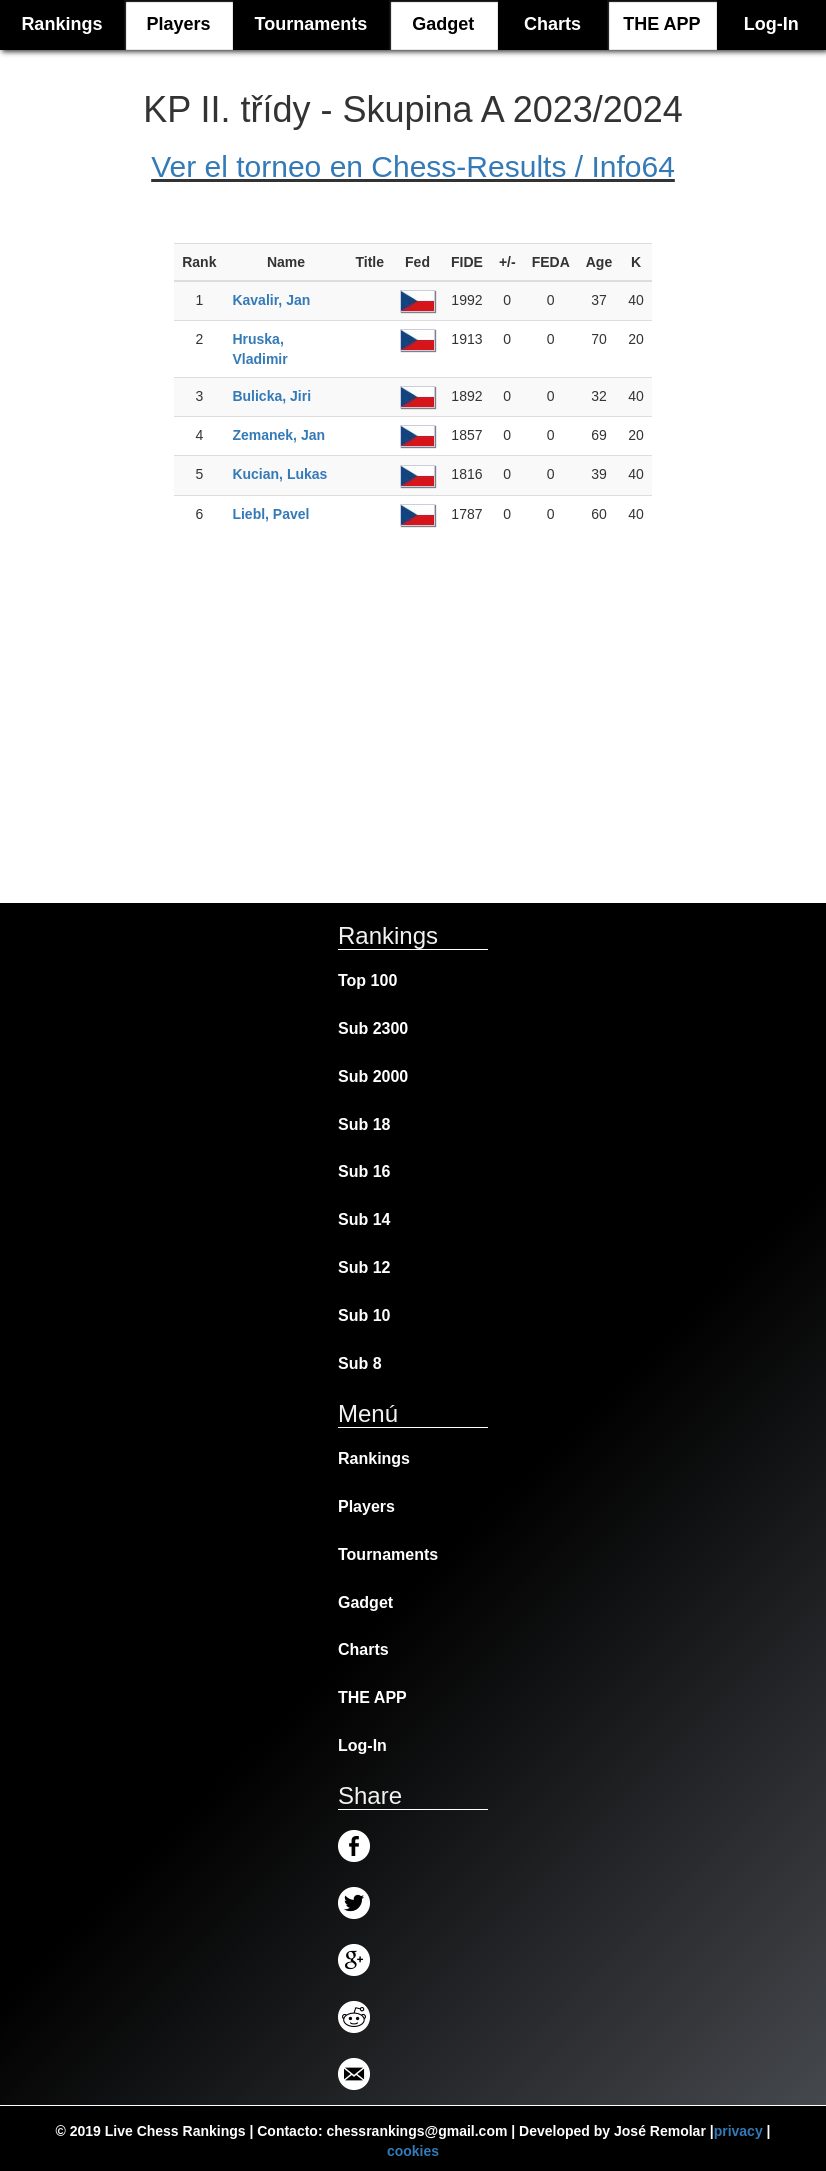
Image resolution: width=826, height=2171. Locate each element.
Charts (552, 24)
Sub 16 (364, 1171)
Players (178, 24)
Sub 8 (360, 1363)
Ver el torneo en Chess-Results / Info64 (413, 166)
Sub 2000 (373, 1076)
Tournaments (311, 24)
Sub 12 (364, 1267)
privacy (738, 2131)
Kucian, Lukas (279, 474)
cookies (413, 2151)
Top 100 (367, 980)
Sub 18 (364, 1124)
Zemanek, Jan (278, 435)
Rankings (374, 1458)
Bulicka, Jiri (271, 396)
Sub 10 (364, 1315)
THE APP (661, 24)
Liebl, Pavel (270, 514)
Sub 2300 (373, 1028)
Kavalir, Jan (271, 300)
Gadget (443, 24)
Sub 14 (364, 1219)
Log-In (771, 24)
